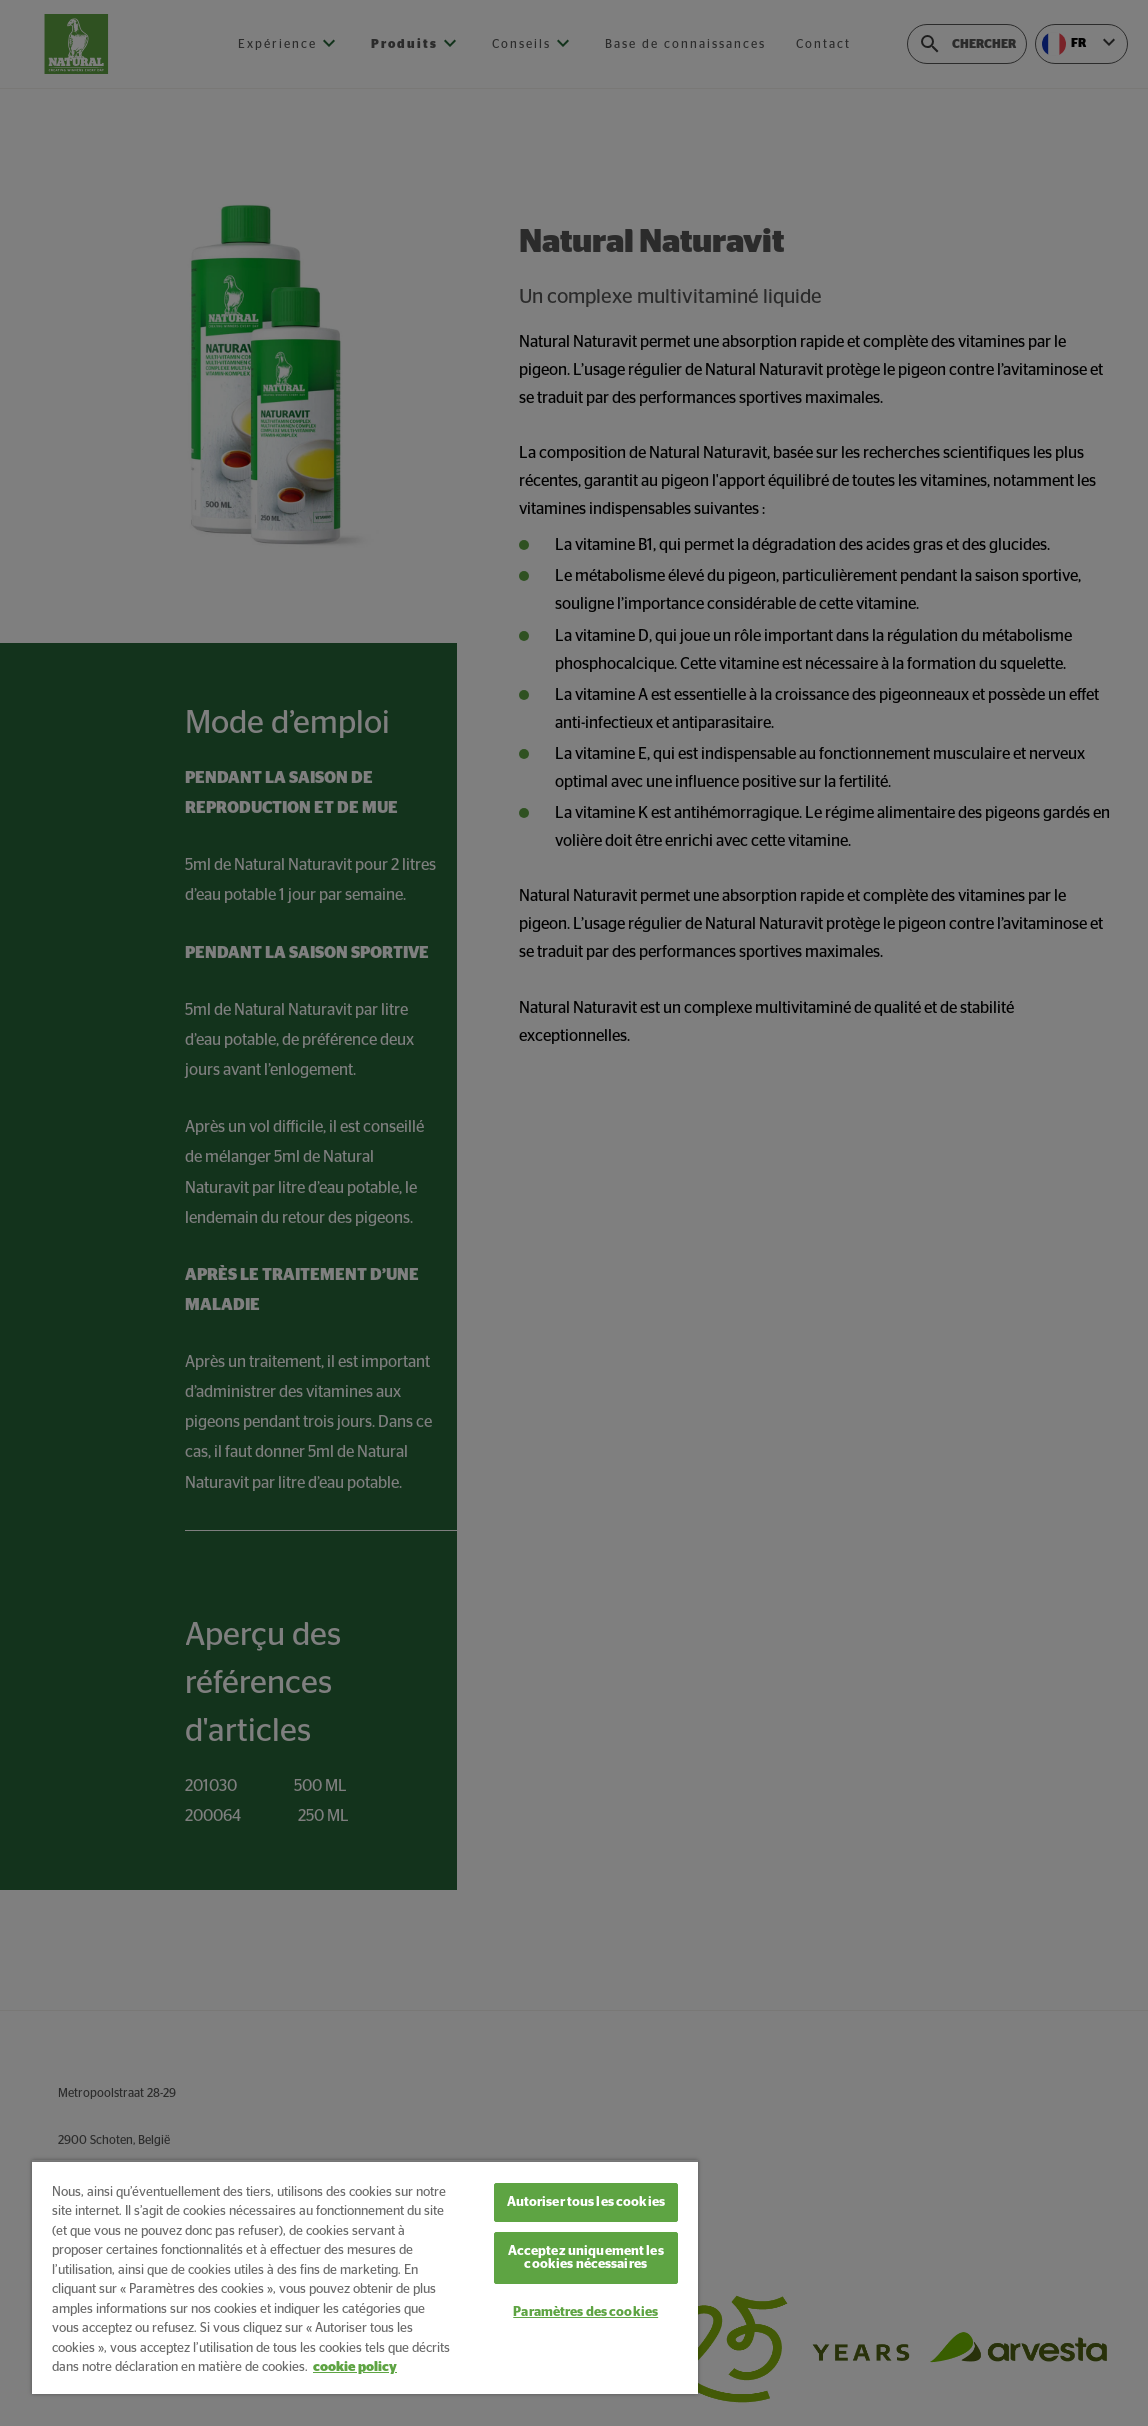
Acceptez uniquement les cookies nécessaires (586, 2258)
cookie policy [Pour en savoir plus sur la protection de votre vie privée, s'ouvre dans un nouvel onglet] (355, 2367)
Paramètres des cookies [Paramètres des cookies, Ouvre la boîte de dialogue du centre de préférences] (585, 2312)
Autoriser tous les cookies (586, 2202)
